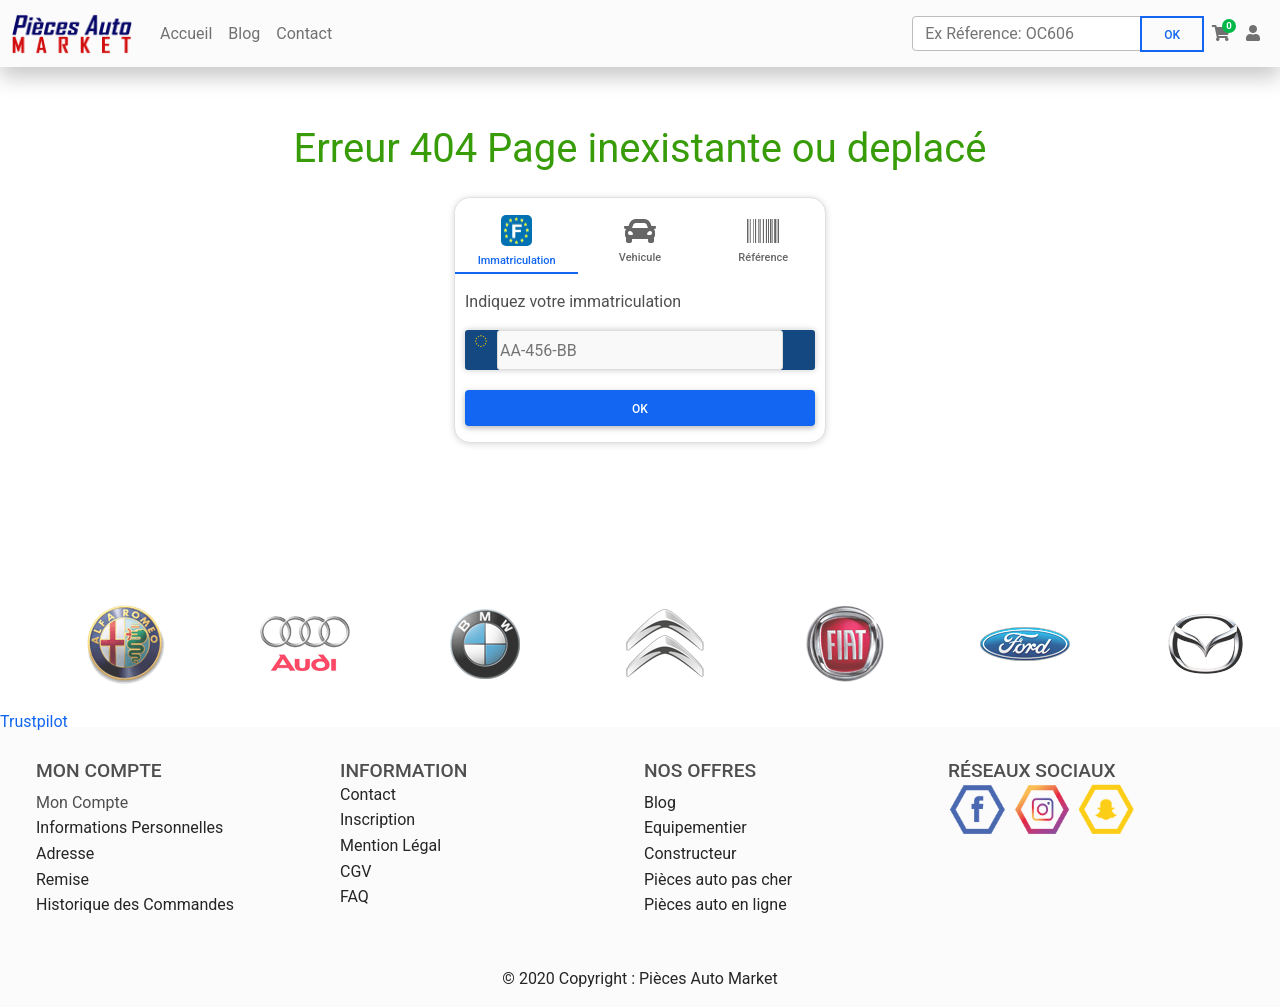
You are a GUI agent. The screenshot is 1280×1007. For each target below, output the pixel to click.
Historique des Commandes (135, 904)
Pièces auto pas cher (718, 879)
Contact (304, 33)
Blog (244, 33)
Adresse (65, 853)
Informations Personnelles (129, 827)
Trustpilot (34, 721)
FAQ (354, 896)
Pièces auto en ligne (715, 904)
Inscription (377, 819)
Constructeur (690, 853)
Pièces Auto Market (708, 978)
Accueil (186, 33)
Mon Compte (82, 802)
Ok (1172, 35)
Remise (62, 879)
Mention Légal (390, 845)
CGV (356, 871)
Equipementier (695, 827)
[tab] (516, 236)
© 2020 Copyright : (568, 978)
